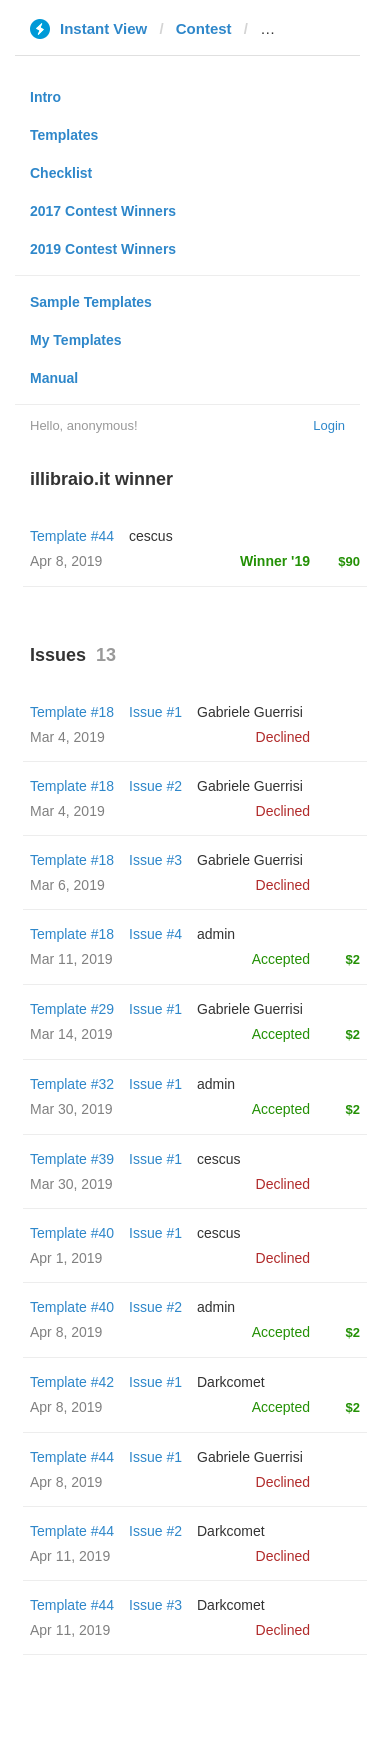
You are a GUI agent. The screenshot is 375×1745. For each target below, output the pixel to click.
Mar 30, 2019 (71, 1109)
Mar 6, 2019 (67, 885)
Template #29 (72, 1009)
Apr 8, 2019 (66, 1332)
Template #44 (72, 536)
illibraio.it (293, 28)
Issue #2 (155, 786)
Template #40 (72, 1233)
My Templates (76, 340)
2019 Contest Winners (103, 249)
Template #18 (72, 712)
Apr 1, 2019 (66, 1258)
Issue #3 (155, 860)
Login (329, 425)
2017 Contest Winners (103, 211)
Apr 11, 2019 (70, 1556)
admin (216, 934)
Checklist (61, 173)
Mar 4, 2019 (67, 737)
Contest (204, 28)
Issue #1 (155, 712)
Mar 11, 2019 (71, 959)
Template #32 (72, 1084)
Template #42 (72, 1382)
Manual (54, 378)
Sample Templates (91, 302)
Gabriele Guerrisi (250, 712)
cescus (151, 536)
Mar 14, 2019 (71, 1034)
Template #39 (72, 1159)
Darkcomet (231, 1382)
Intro (45, 97)
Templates (64, 135)
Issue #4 (155, 934)
